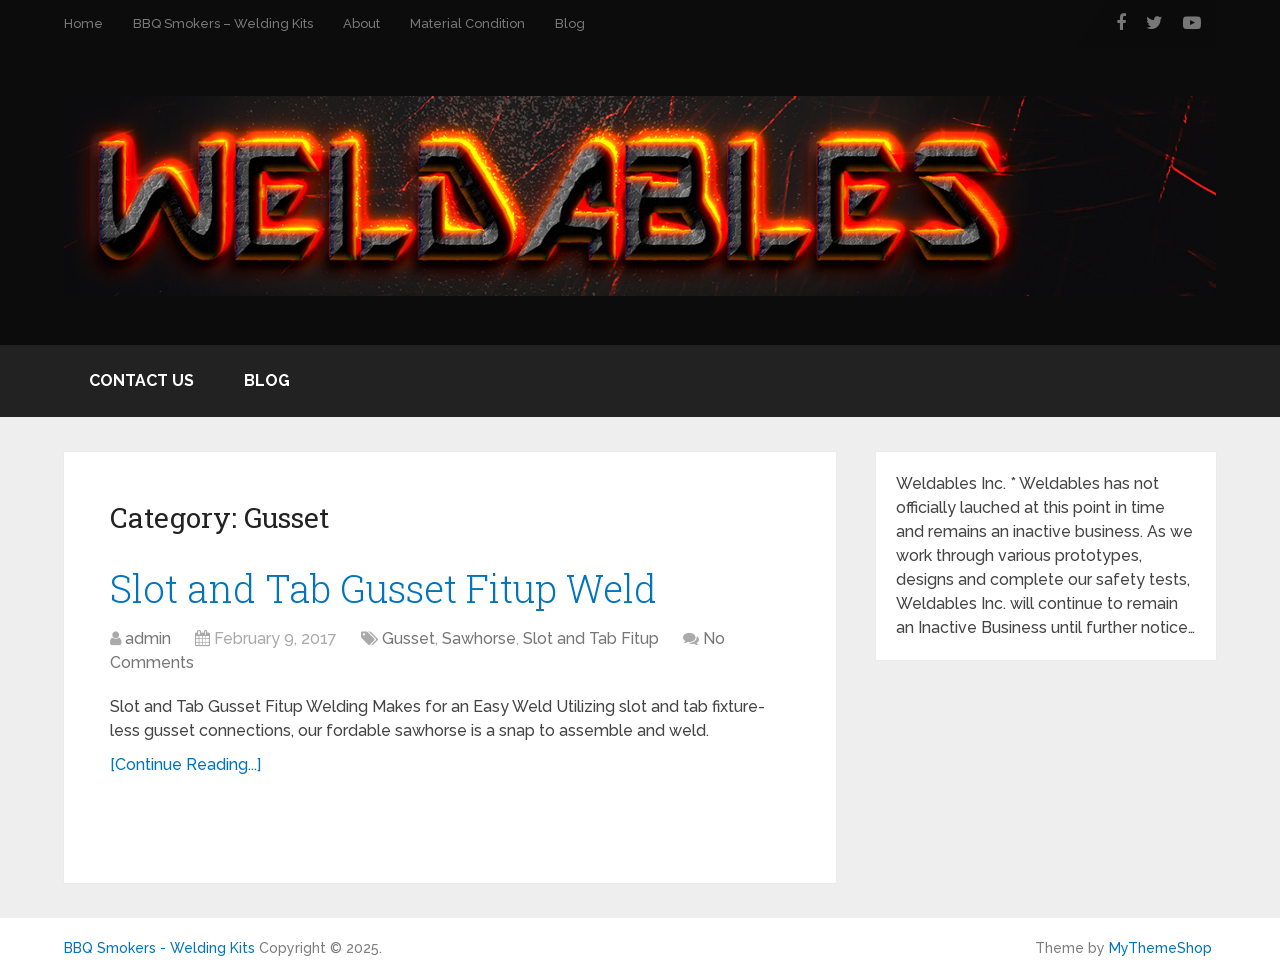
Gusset (408, 638)
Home (83, 23)
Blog (570, 23)
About (361, 23)
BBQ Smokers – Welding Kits (223, 23)
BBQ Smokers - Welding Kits (159, 948)
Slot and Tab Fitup (591, 638)
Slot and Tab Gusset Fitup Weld (383, 588)
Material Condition (467, 23)
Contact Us (141, 380)
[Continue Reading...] (185, 764)
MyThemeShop (1160, 948)
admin (148, 638)
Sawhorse (479, 638)
